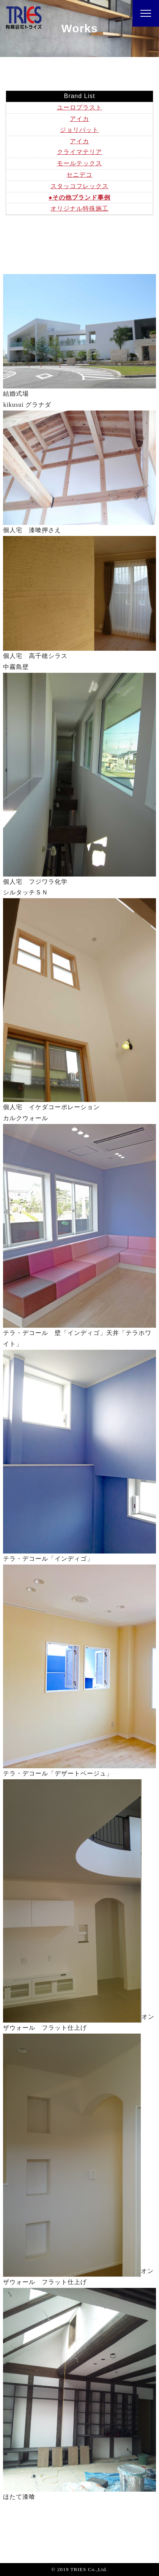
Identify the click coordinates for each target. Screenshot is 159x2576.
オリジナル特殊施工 (79, 208)
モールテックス (79, 163)
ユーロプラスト (79, 107)
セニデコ (79, 174)
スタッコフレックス (79, 186)
